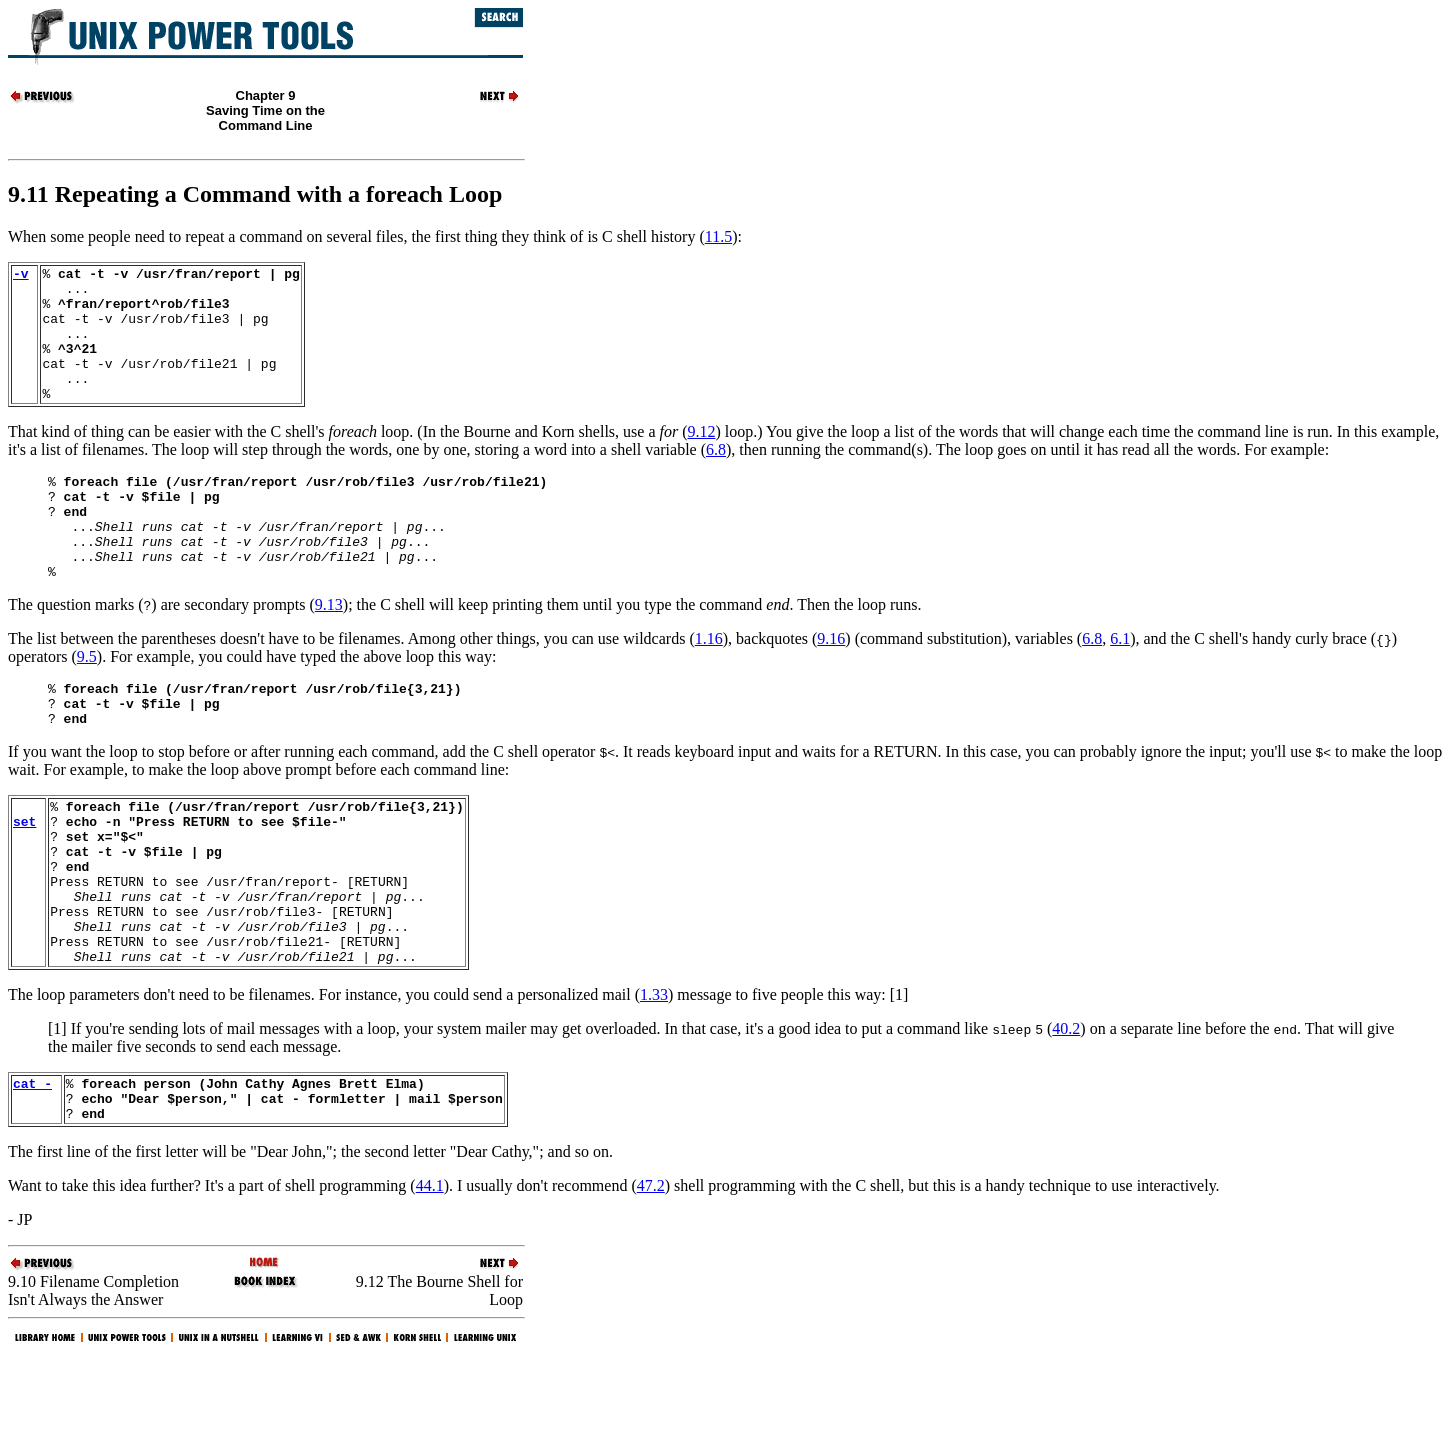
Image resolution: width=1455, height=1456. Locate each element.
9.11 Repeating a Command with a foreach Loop (255, 194)
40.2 (1066, 1118)
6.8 (716, 476)
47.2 (651, 1284)
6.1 (1120, 686)
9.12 (701, 458)
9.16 (831, 686)
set (24, 884)
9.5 (87, 704)
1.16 (709, 686)
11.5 (718, 236)
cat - (32, 1176)
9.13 (329, 652)
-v (21, 276)
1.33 (654, 1084)
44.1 (430, 1284)
